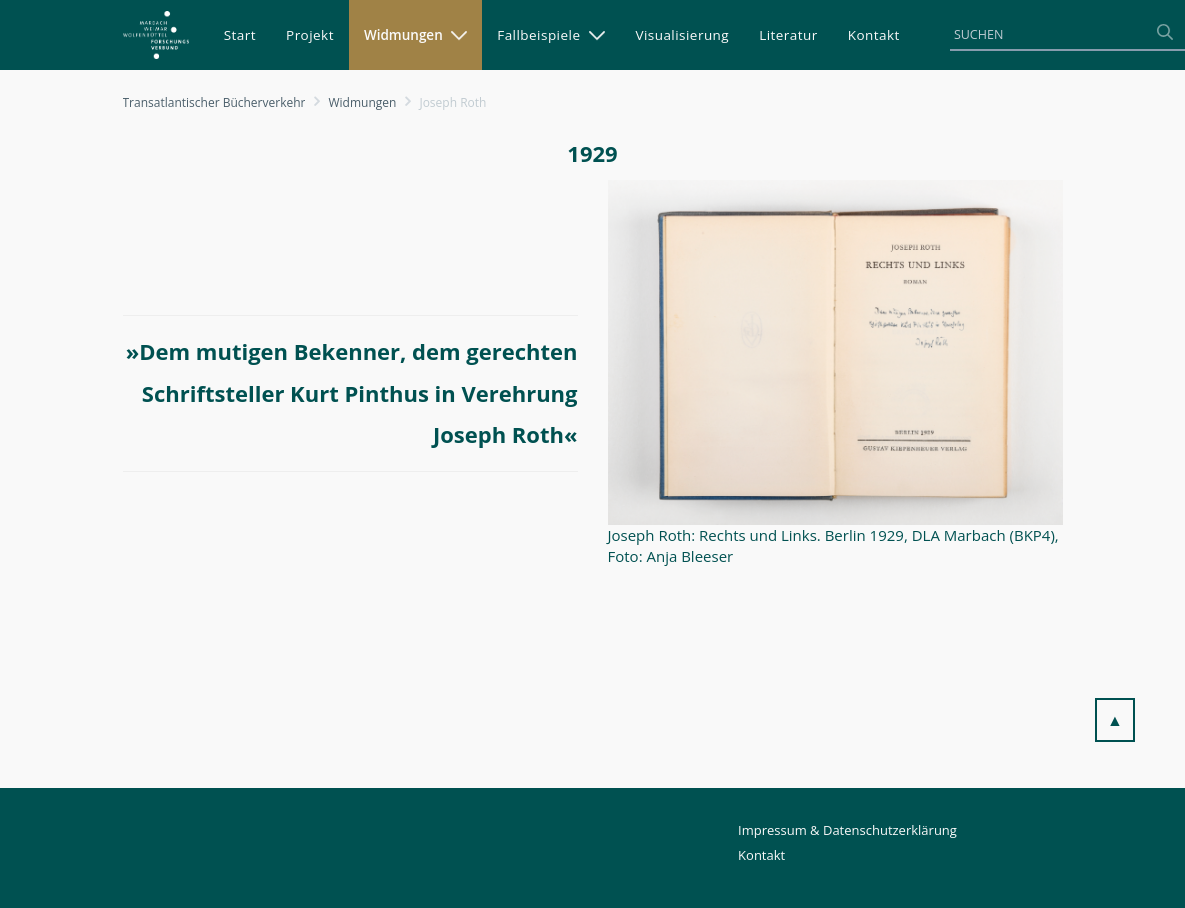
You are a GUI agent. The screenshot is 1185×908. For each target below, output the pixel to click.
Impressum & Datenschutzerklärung (847, 830)
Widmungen (363, 102)
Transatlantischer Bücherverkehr (214, 102)
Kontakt (761, 855)
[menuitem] (240, 35)
